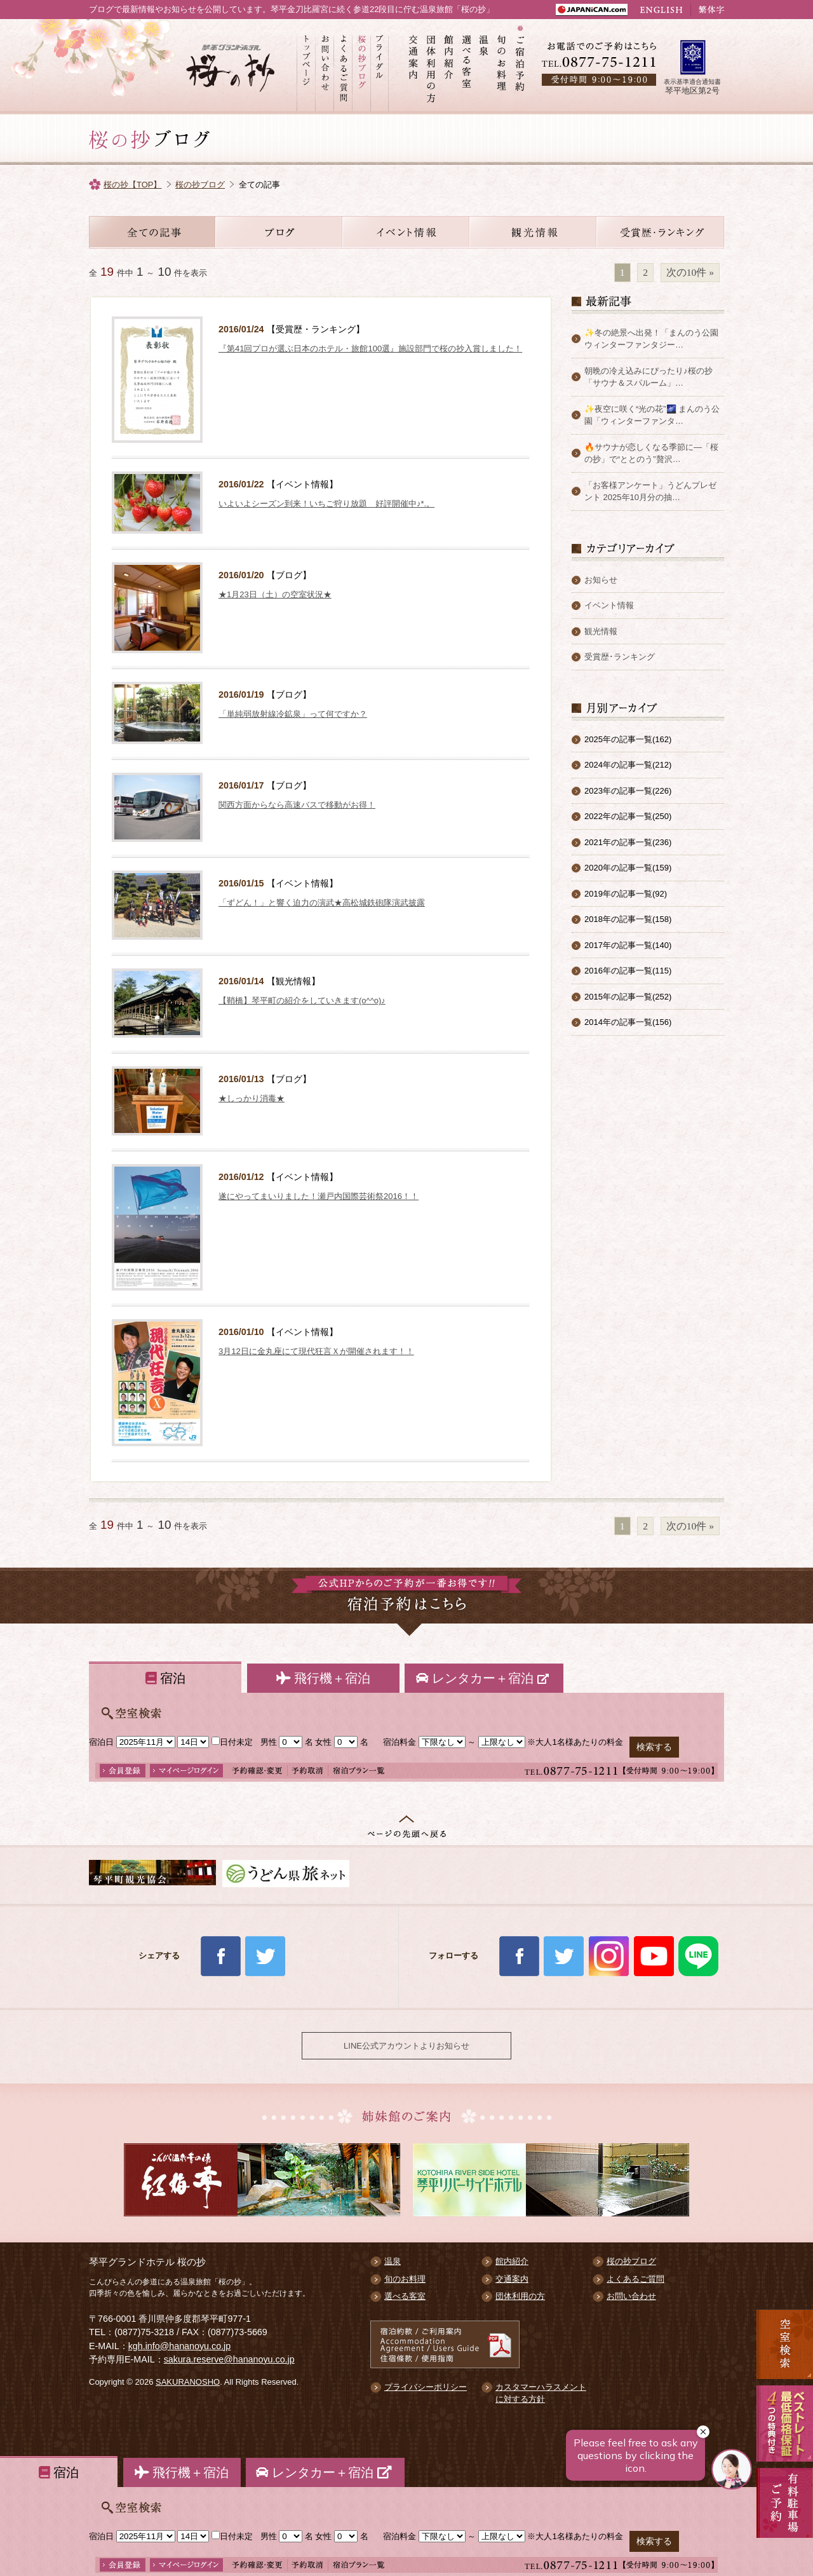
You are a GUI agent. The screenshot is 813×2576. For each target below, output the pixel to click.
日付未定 (232, 1742)
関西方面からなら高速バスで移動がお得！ (296, 805)
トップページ (306, 66)
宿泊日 (101, 1742)
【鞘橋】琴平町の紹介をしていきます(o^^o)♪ (302, 1000)
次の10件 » (690, 272)
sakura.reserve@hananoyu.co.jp (229, 2359)
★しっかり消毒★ (251, 1098)
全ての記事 (152, 232)
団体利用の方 (431, 66)
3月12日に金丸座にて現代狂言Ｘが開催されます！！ (316, 1351)
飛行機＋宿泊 (323, 1678)
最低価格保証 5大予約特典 (784, 2423)
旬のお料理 (502, 66)
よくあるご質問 (342, 66)
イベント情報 (406, 232)
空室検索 (784, 2344)
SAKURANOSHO (188, 2382)
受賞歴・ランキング (660, 232)
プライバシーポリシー (425, 2387)
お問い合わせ (324, 66)
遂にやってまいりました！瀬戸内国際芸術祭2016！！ (318, 1196)
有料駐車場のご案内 (784, 2519)
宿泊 (165, 1678)
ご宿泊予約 (520, 66)
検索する (654, 1747)
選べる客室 (467, 66)
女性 (323, 1742)
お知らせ (279, 232)
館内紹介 (449, 66)
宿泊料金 (399, 1742)
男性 (268, 1742)
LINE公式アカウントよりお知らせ (406, 2046)
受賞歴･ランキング (619, 656)
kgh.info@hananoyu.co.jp (179, 2346)
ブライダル (379, 66)
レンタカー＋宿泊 (484, 1678)
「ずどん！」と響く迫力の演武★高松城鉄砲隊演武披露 (321, 902)
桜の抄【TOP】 (133, 184)
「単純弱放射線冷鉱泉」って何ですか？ (292, 714)
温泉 (485, 66)
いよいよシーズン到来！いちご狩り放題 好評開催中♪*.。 (326, 503)
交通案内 (413, 66)
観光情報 (533, 232)
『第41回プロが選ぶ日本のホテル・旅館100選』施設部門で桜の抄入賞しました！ (370, 348)
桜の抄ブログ (361, 66)
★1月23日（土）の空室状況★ (275, 594)
